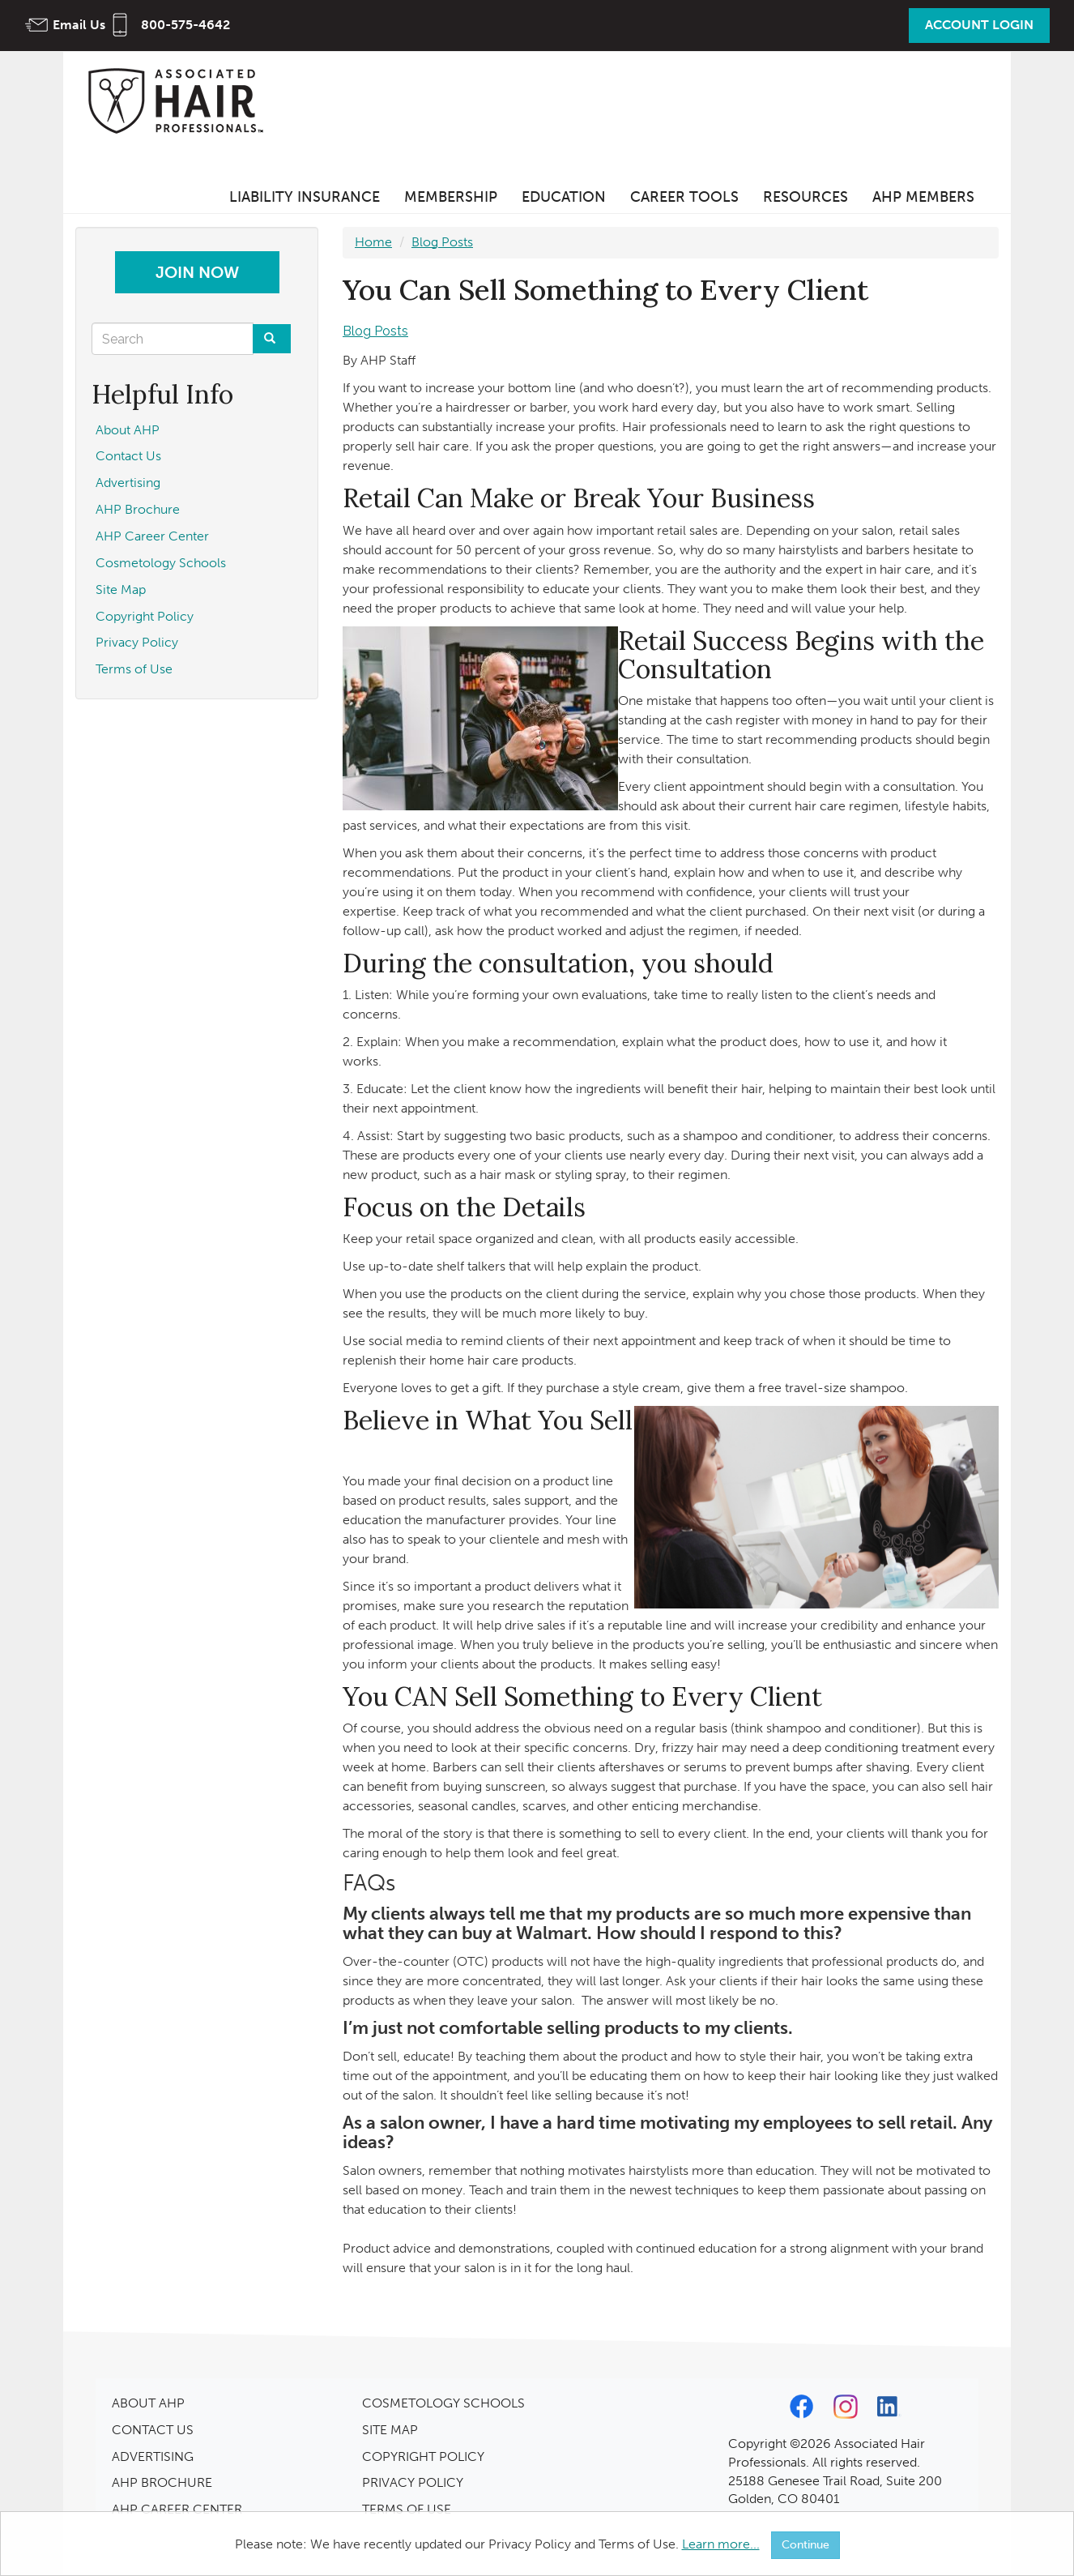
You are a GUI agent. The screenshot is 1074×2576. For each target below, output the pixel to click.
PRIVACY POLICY (412, 2482)
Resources (805, 197)
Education (564, 197)
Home (373, 242)
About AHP (128, 430)
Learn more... (721, 2544)
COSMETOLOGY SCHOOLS (443, 2403)
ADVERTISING (153, 2456)
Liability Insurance (304, 197)
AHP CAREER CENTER (177, 2509)
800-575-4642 (185, 24)
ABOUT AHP (148, 2403)
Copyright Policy (145, 616)
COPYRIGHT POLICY (423, 2456)
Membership (450, 197)
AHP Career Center (152, 536)
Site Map (121, 589)
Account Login (979, 24)
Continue (805, 2545)
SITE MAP (390, 2429)
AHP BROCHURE (162, 2482)
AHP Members (923, 197)
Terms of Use (134, 669)
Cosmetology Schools (161, 562)
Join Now (197, 272)
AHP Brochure (138, 509)
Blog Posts (442, 242)
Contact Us (128, 456)
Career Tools (684, 197)
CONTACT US (153, 2429)
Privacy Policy (137, 642)
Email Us (79, 24)
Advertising (128, 482)
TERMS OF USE (406, 2509)
